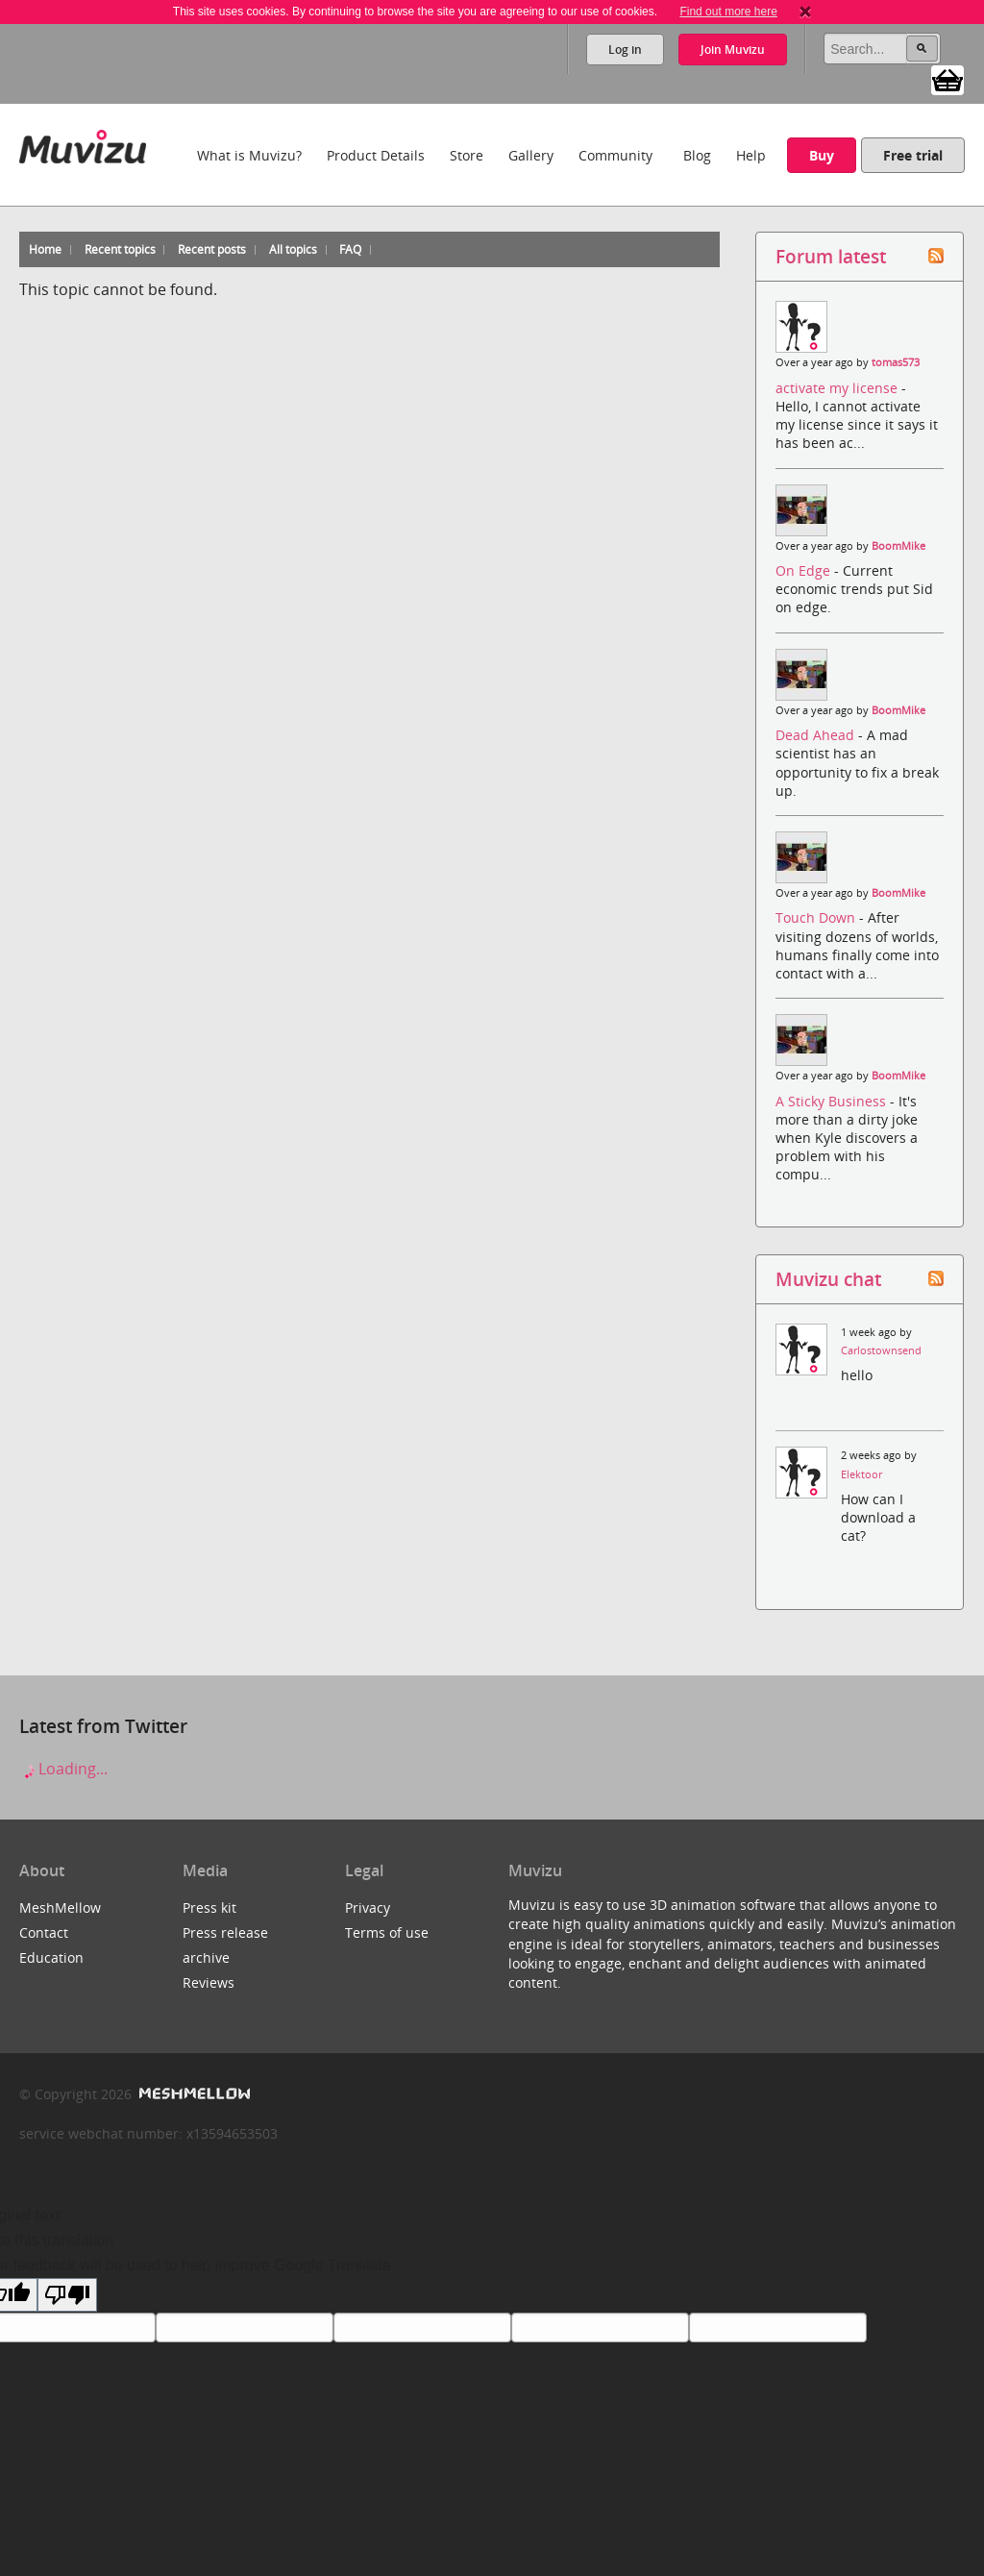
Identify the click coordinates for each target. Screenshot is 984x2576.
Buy (821, 155)
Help (751, 155)
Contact (43, 1932)
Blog (697, 155)
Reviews (208, 1982)
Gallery (531, 155)
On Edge (804, 570)
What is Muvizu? (249, 155)
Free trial (913, 155)
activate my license (838, 388)
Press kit (209, 1907)
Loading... (63, 1768)
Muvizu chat (828, 1279)
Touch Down (817, 917)
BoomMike (898, 546)
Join (733, 49)
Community (615, 155)
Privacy (367, 1907)
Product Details (376, 155)
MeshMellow (60, 1907)
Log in (625, 49)
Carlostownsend (881, 1350)
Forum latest (830, 256)
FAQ (350, 249)
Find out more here (727, 11)
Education (51, 1957)
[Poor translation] (67, 2295)
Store (466, 155)
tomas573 (896, 362)
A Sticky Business (832, 1101)
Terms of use (387, 1932)
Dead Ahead (816, 735)
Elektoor (861, 1474)
